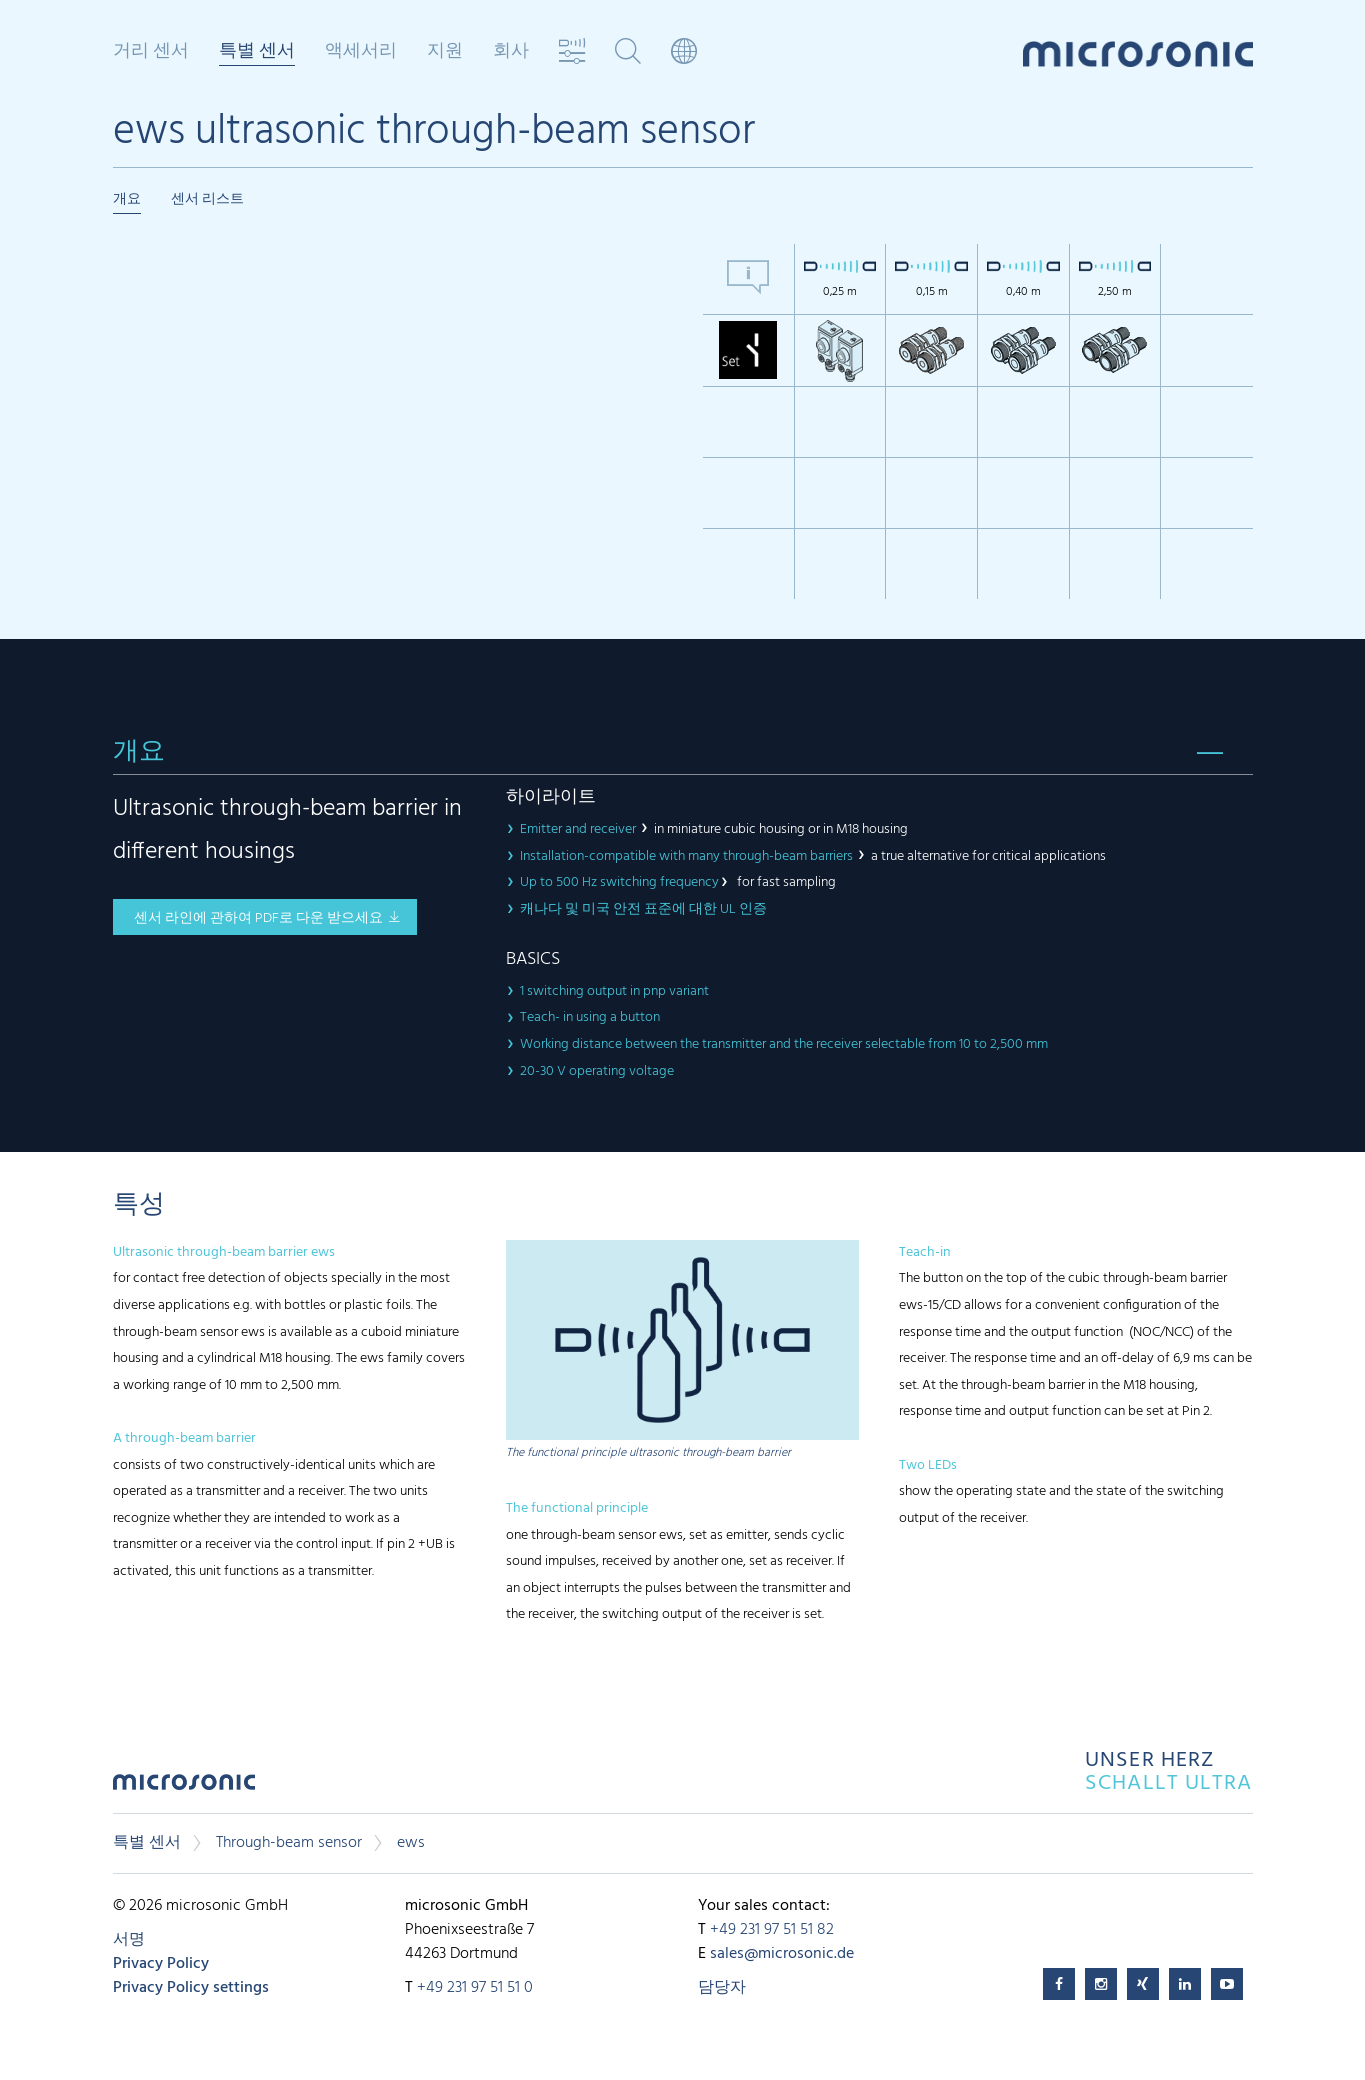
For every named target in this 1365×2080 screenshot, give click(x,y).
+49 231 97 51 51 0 (475, 1988)
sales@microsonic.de (782, 1954)
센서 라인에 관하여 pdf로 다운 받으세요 (258, 918)
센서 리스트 (207, 199)
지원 (445, 52)
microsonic (184, 1787)
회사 (511, 52)
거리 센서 (151, 52)
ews (411, 1843)
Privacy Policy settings (191, 1988)
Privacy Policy (161, 1964)
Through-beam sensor (289, 1843)
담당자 (722, 1988)
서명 (129, 1940)
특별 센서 (257, 53)
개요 (127, 199)
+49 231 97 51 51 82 (772, 1930)
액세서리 (361, 52)
